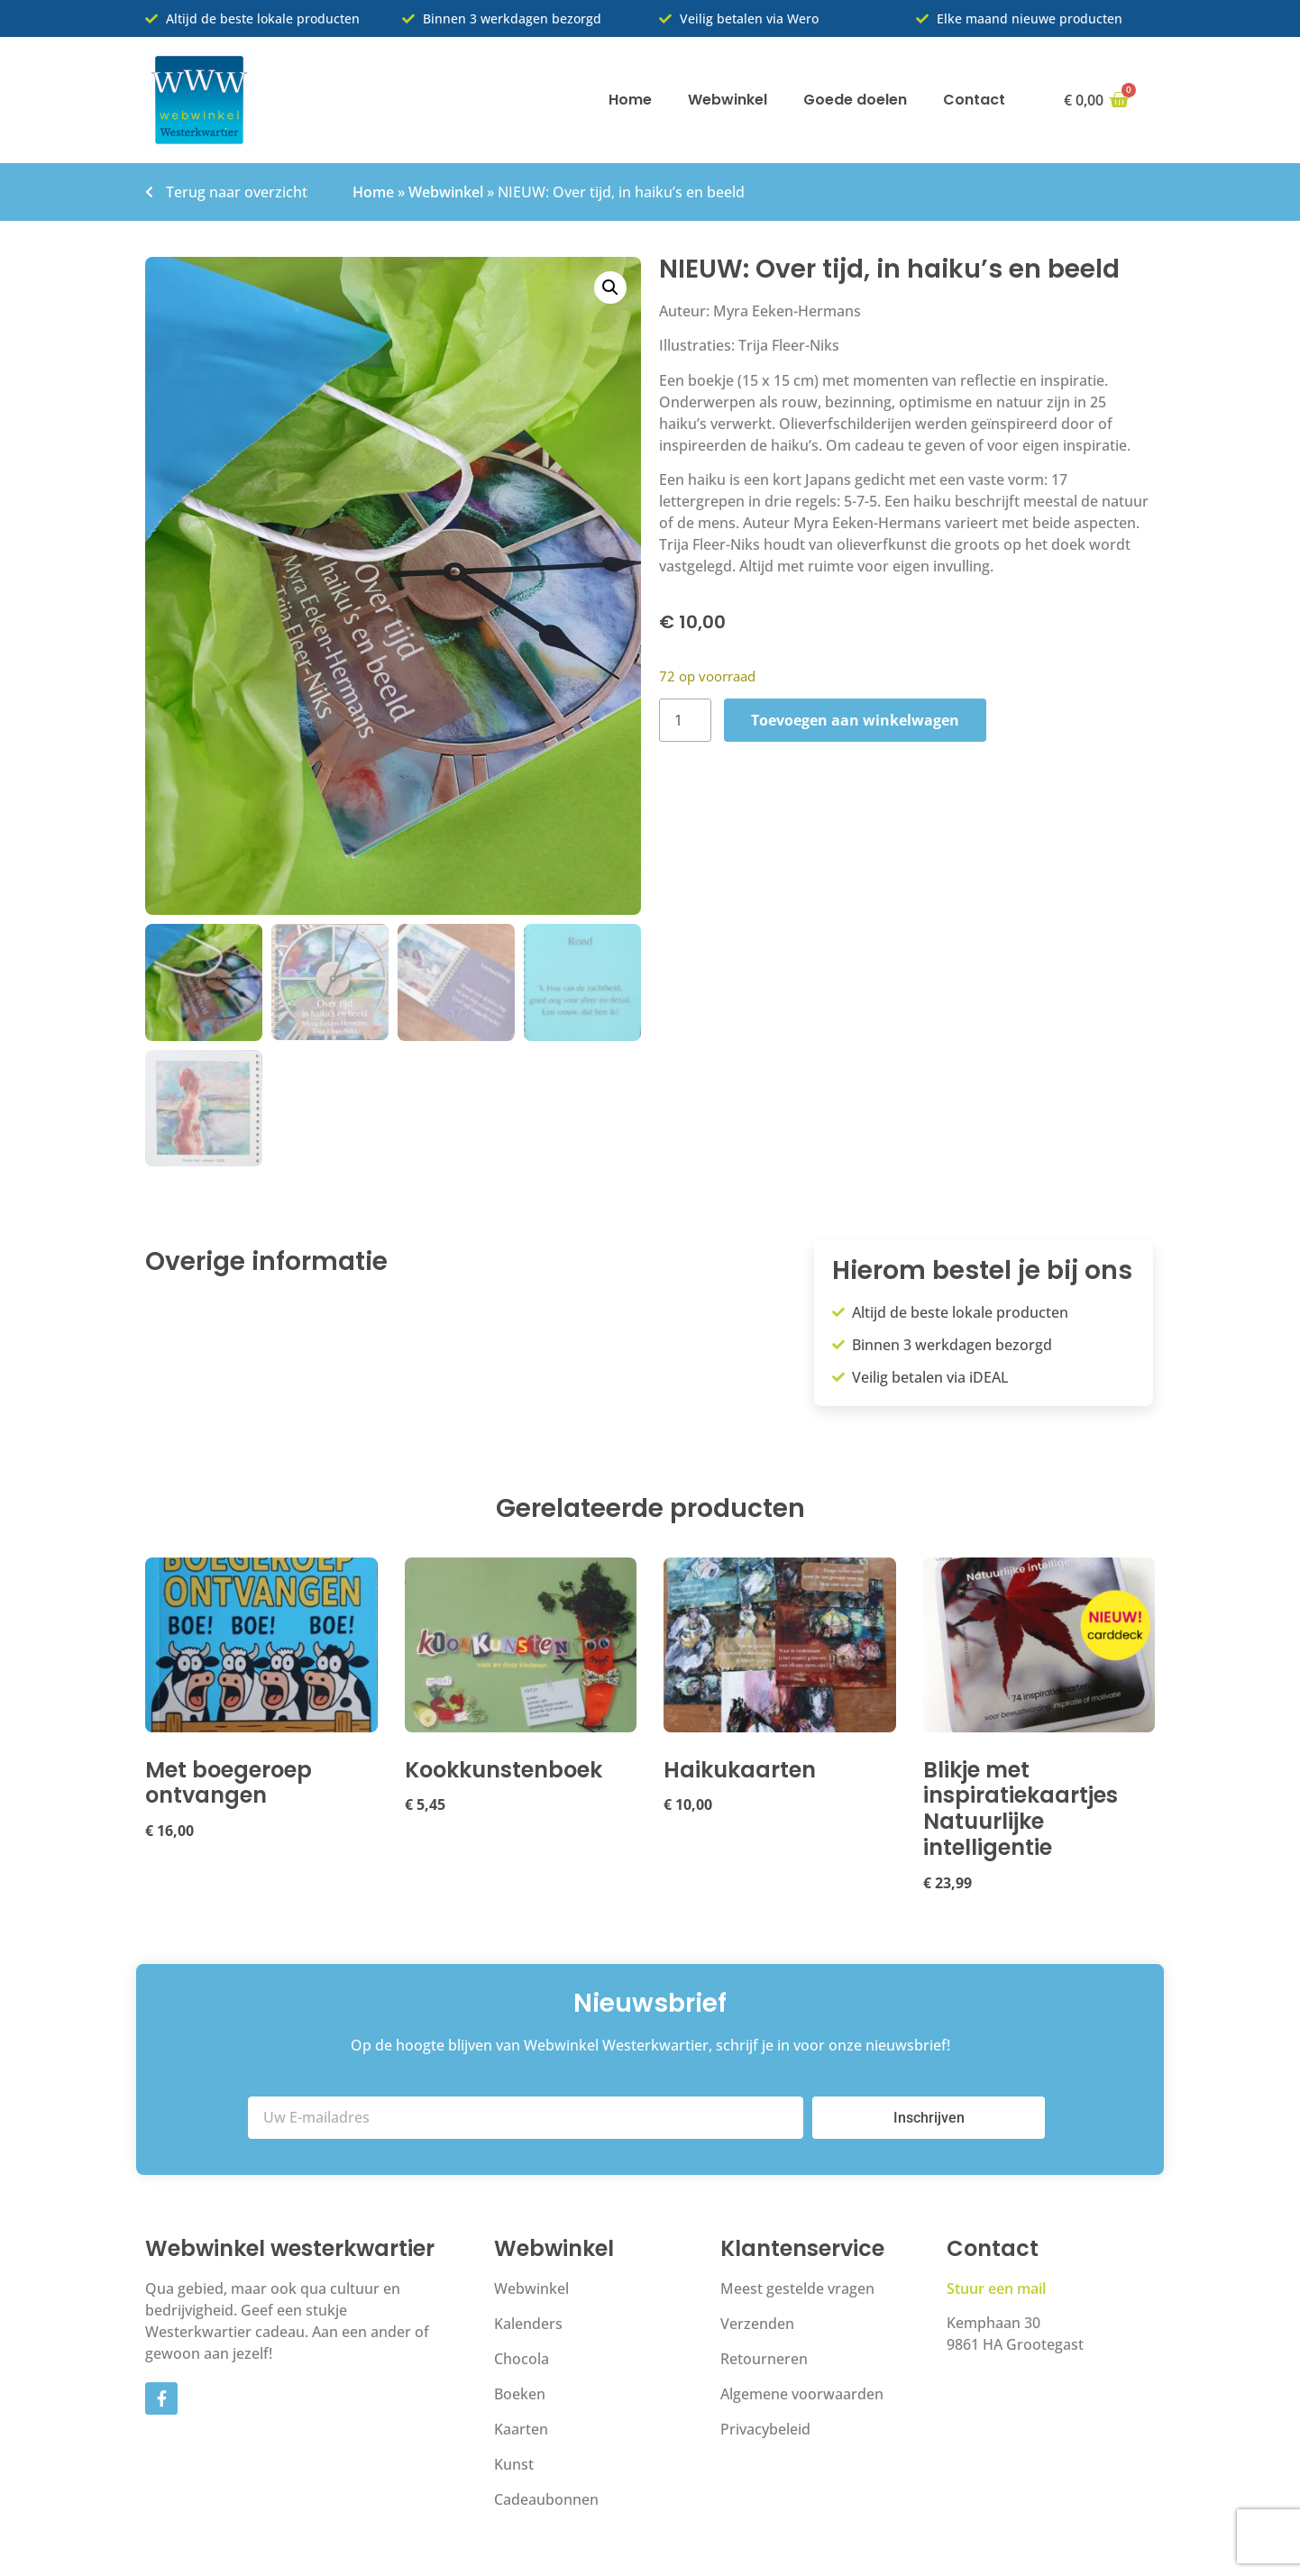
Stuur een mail (996, 2291)
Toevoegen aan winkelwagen (855, 720)
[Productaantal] (685, 720)
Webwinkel (727, 99)
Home (630, 99)
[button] (610, 287)
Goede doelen (855, 99)
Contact (974, 99)
